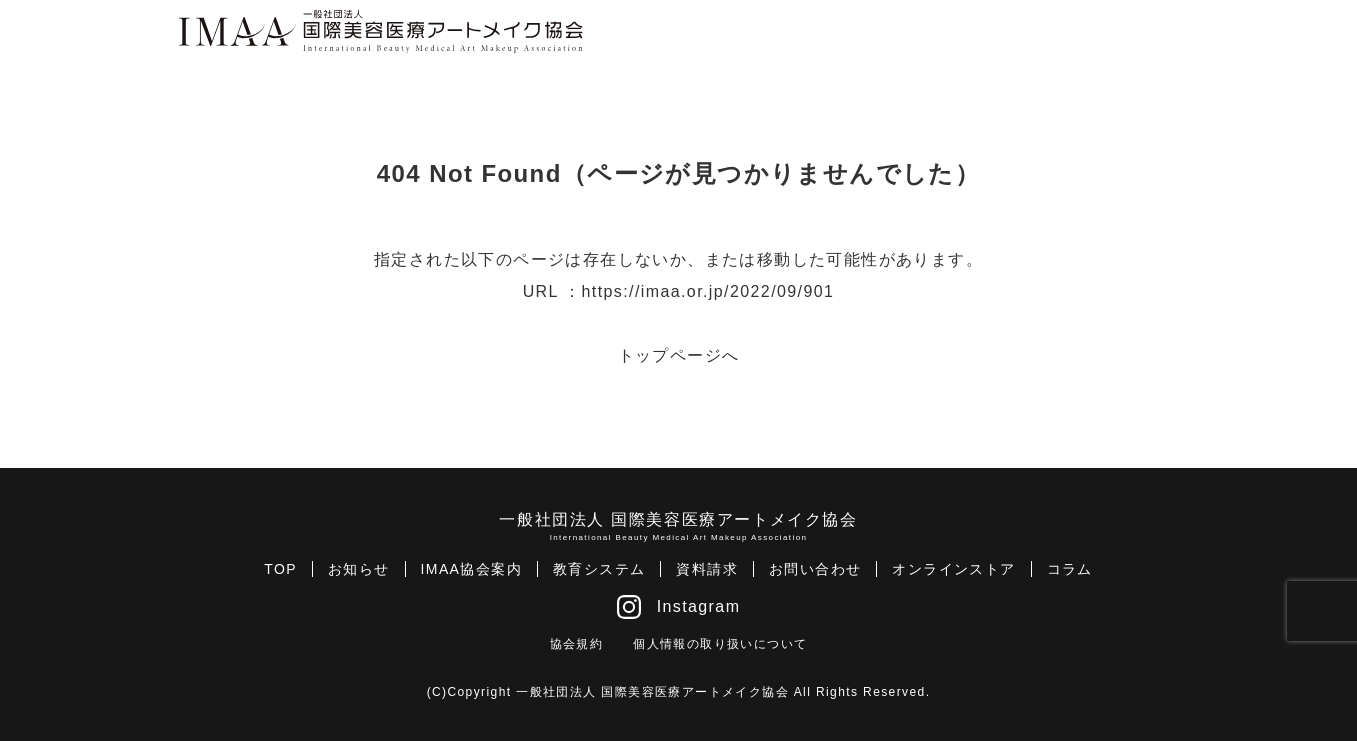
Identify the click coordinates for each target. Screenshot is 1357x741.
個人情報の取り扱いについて (720, 644)
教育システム (599, 569)
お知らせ (359, 569)
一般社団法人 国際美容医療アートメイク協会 (678, 519)
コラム (1070, 569)
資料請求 (707, 569)
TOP (280, 569)
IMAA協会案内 (471, 569)
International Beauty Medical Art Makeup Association (679, 537)
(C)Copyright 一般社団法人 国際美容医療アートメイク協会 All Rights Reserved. (679, 692)
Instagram (679, 607)
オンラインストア (953, 569)
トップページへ (679, 355)
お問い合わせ (815, 569)
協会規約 (577, 644)
